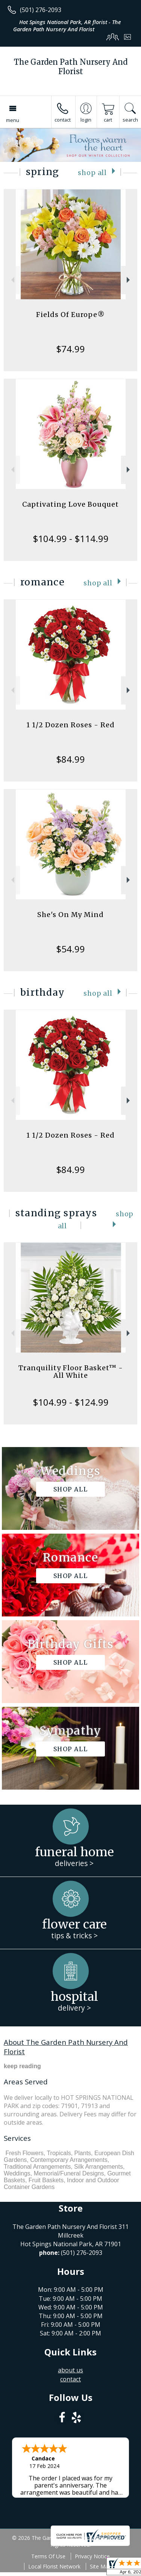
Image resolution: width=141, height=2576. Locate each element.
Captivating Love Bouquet (70, 504)
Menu (12, 120)
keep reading (22, 2066)
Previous (12, 280)
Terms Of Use (48, 2556)
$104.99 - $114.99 (71, 538)
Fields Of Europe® (70, 314)
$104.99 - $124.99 (71, 1402)
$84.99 (70, 759)
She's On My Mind (70, 914)
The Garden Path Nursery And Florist (70, 66)
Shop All (92, 173)
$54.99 (70, 949)
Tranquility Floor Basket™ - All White (70, 1371)
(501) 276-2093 (40, 10)
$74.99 (70, 349)
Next (129, 280)
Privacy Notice (92, 2556)
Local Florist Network (54, 2566)
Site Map (100, 2566)
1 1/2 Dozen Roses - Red (70, 725)
